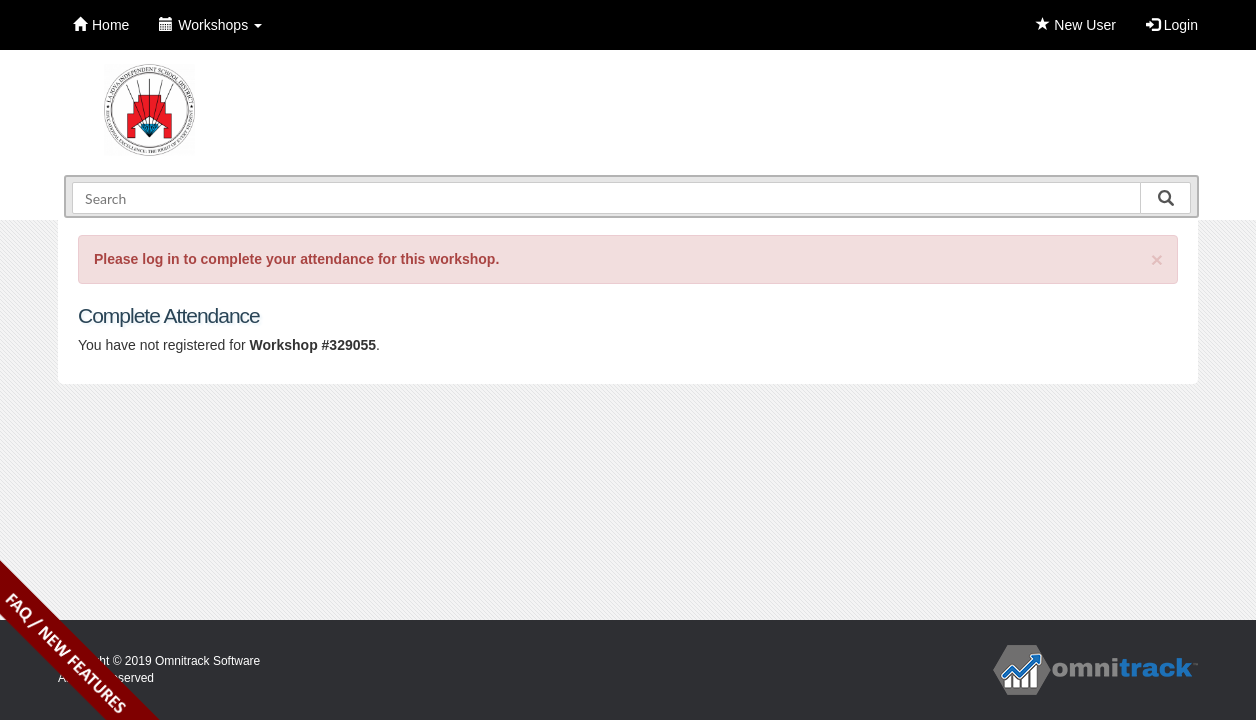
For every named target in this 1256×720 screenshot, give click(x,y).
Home (101, 25)
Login (1172, 25)
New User (1075, 25)
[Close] (1157, 259)
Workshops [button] (210, 25)
